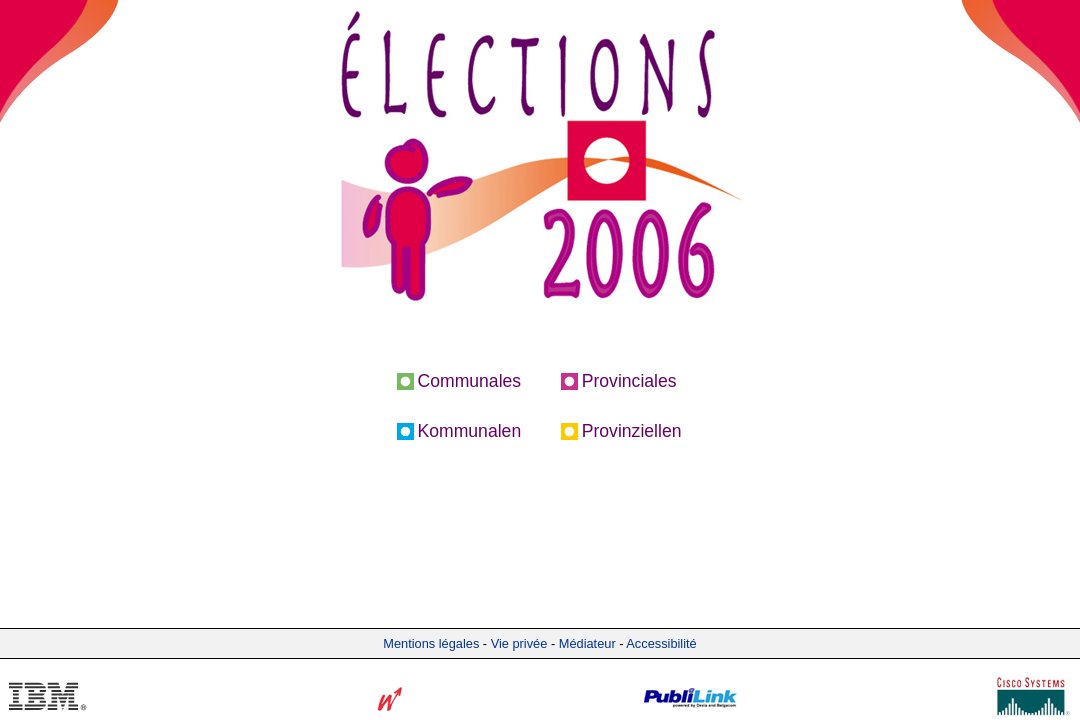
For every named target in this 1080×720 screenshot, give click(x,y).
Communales (470, 381)
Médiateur (587, 643)
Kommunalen (470, 431)
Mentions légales (431, 643)
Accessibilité (661, 643)
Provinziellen (632, 431)
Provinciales (629, 381)
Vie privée (519, 643)
